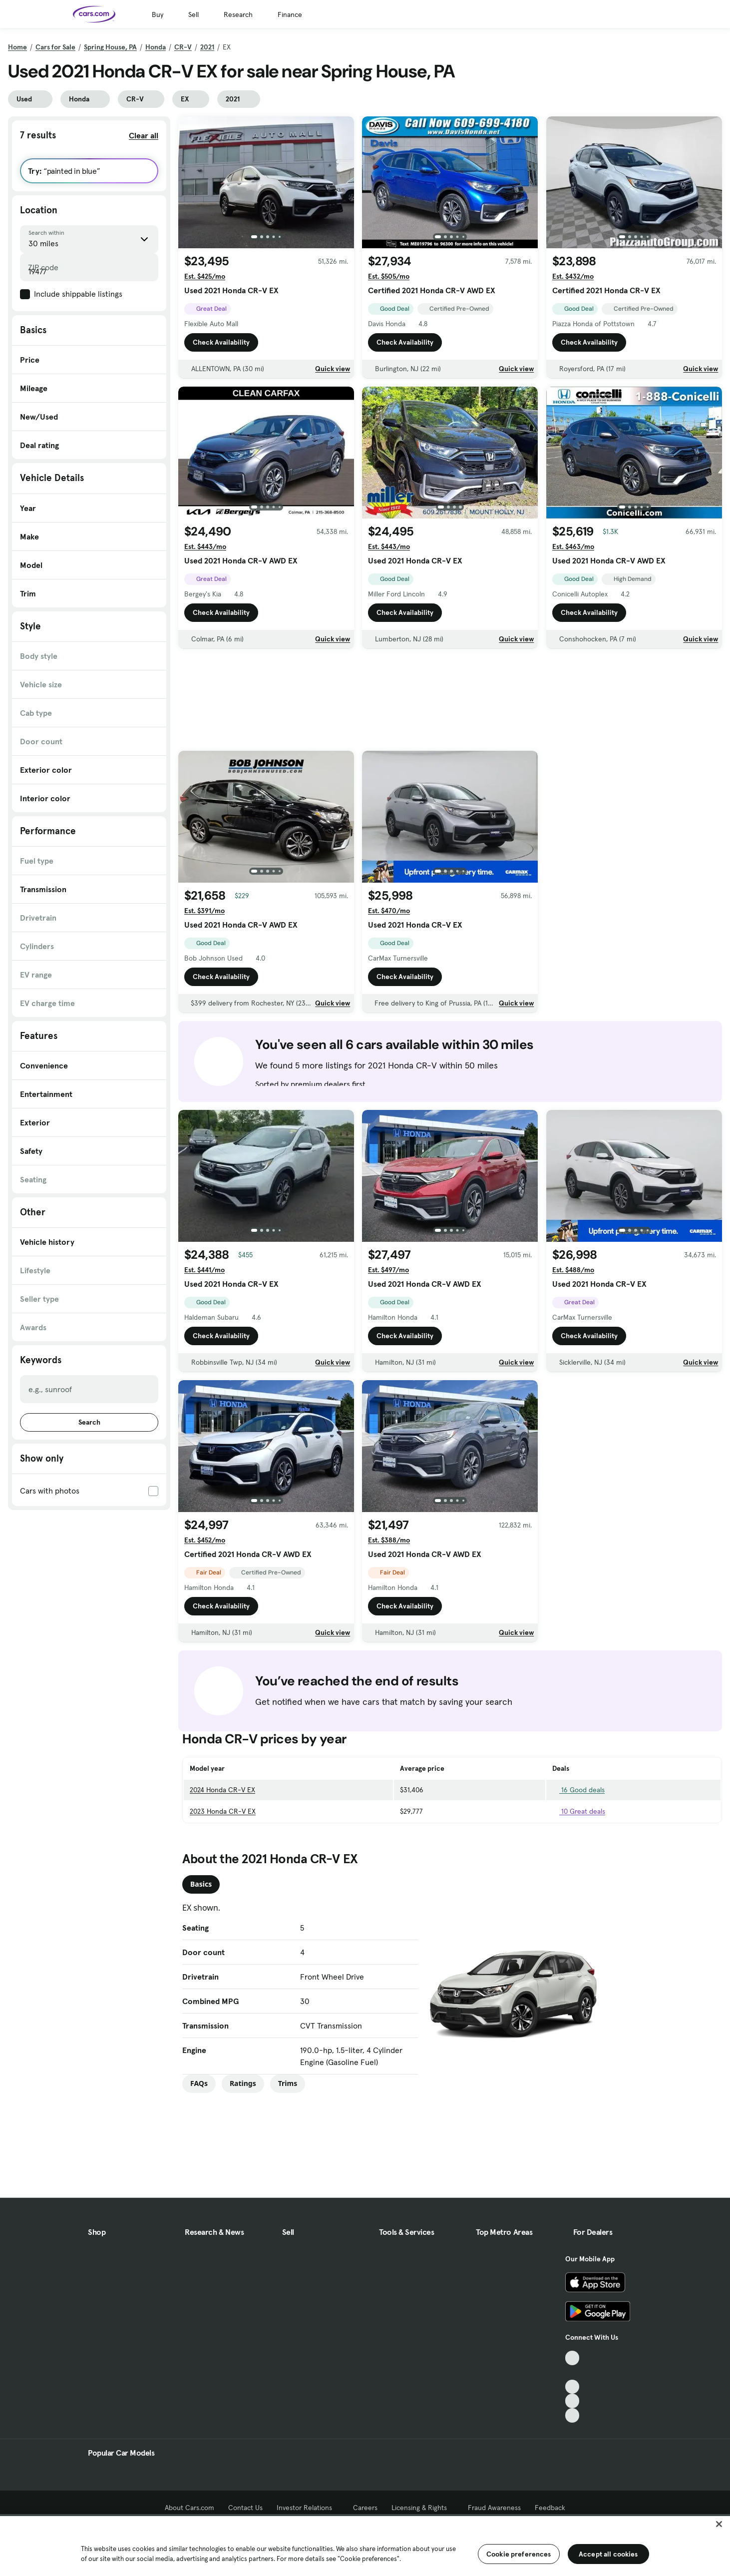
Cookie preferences (518, 2554)
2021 (207, 46)
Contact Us (245, 2507)
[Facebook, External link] (572, 2372)
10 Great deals (578, 1811)
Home (17, 46)
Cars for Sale (55, 46)
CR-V (183, 46)
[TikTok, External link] (572, 2358)
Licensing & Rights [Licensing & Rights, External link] (422, 2507)
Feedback (550, 2507)
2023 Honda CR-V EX (223, 1811)
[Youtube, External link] (572, 2387)
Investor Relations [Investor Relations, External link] (308, 2507)
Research (238, 14)
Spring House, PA (110, 46)
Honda (155, 46)
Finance (290, 14)
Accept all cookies (608, 2554)
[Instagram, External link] (572, 2401)
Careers (365, 2507)
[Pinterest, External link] (572, 2415)
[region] (365, 2545)
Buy (157, 14)
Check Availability (221, 345)
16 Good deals (578, 1789)
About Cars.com (189, 2507)
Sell (193, 14)
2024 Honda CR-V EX (222, 1789)
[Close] (719, 2524)
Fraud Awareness (494, 2507)
